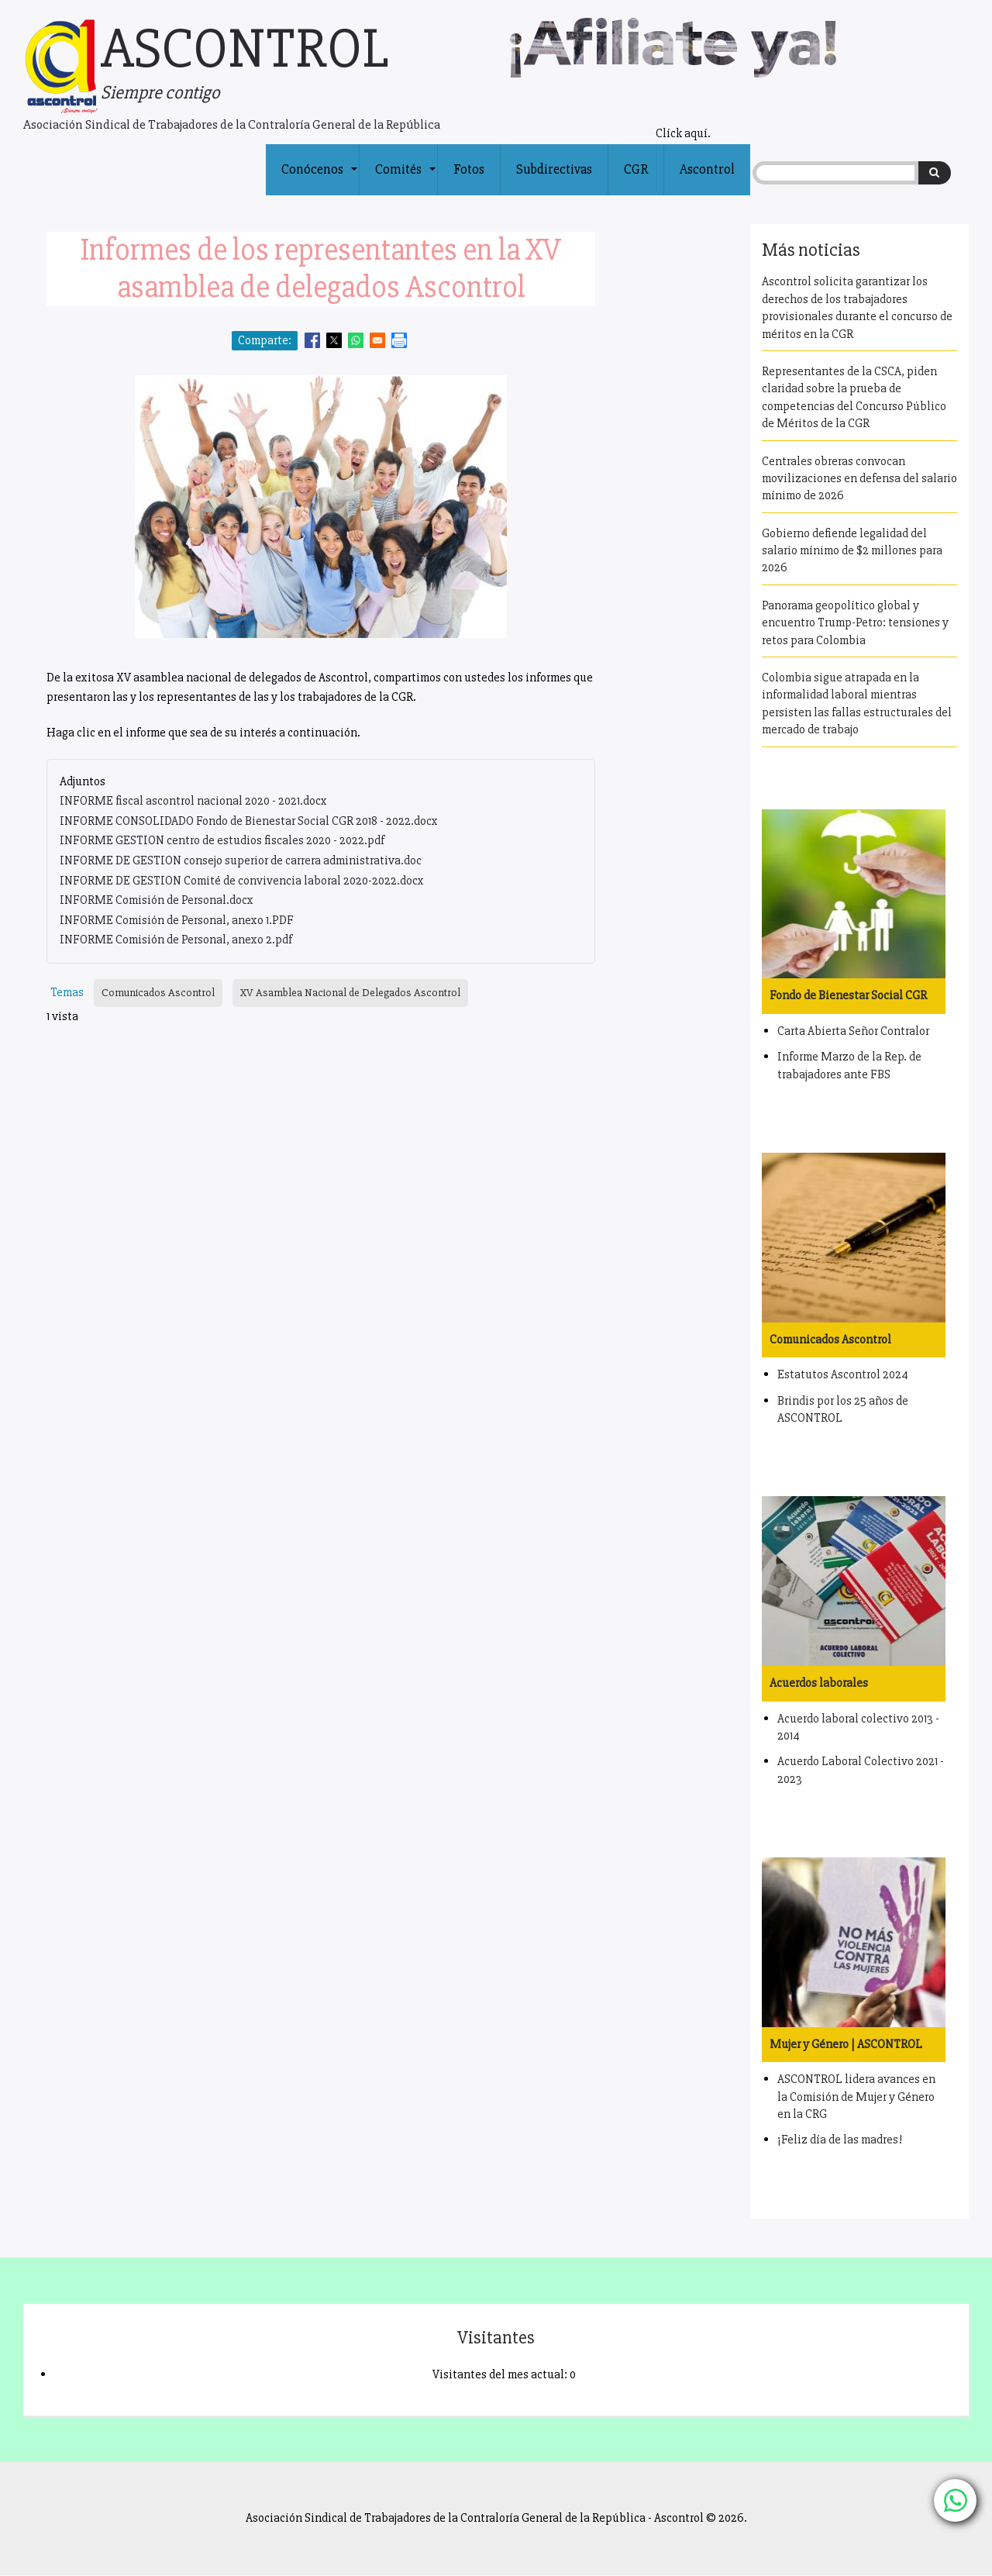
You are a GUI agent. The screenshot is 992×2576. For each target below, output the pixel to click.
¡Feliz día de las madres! (839, 2139)
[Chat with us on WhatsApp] (955, 2500)
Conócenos (320, 178)
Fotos (468, 169)
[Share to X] (334, 340)
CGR (636, 169)
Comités (406, 178)
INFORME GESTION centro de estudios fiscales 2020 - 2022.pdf (222, 840)
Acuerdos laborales (819, 1683)
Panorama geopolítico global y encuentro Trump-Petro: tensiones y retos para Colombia (855, 623)
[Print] (399, 340)
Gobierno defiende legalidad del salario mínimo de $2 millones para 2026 (852, 551)
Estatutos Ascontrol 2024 (842, 1374)
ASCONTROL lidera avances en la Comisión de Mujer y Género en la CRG (856, 2096)
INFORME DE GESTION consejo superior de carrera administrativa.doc (241, 860)
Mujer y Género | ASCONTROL (846, 2044)
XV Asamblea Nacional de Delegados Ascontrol (350, 992)
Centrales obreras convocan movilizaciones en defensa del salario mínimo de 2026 (859, 478)
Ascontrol (707, 169)
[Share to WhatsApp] (355, 340)
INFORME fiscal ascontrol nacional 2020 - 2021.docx (193, 801)
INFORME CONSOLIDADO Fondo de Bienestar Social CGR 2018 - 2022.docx (249, 821)
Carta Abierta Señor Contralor (853, 1031)
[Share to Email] (377, 340)
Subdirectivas (554, 169)
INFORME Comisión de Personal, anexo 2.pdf (176, 939)
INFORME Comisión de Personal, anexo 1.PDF (177, 920)
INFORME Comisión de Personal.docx (156, 900)
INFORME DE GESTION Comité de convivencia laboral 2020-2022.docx (242, 880)
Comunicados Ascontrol (158, 992)
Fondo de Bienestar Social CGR (848, 995)
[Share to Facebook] (312, 340)
